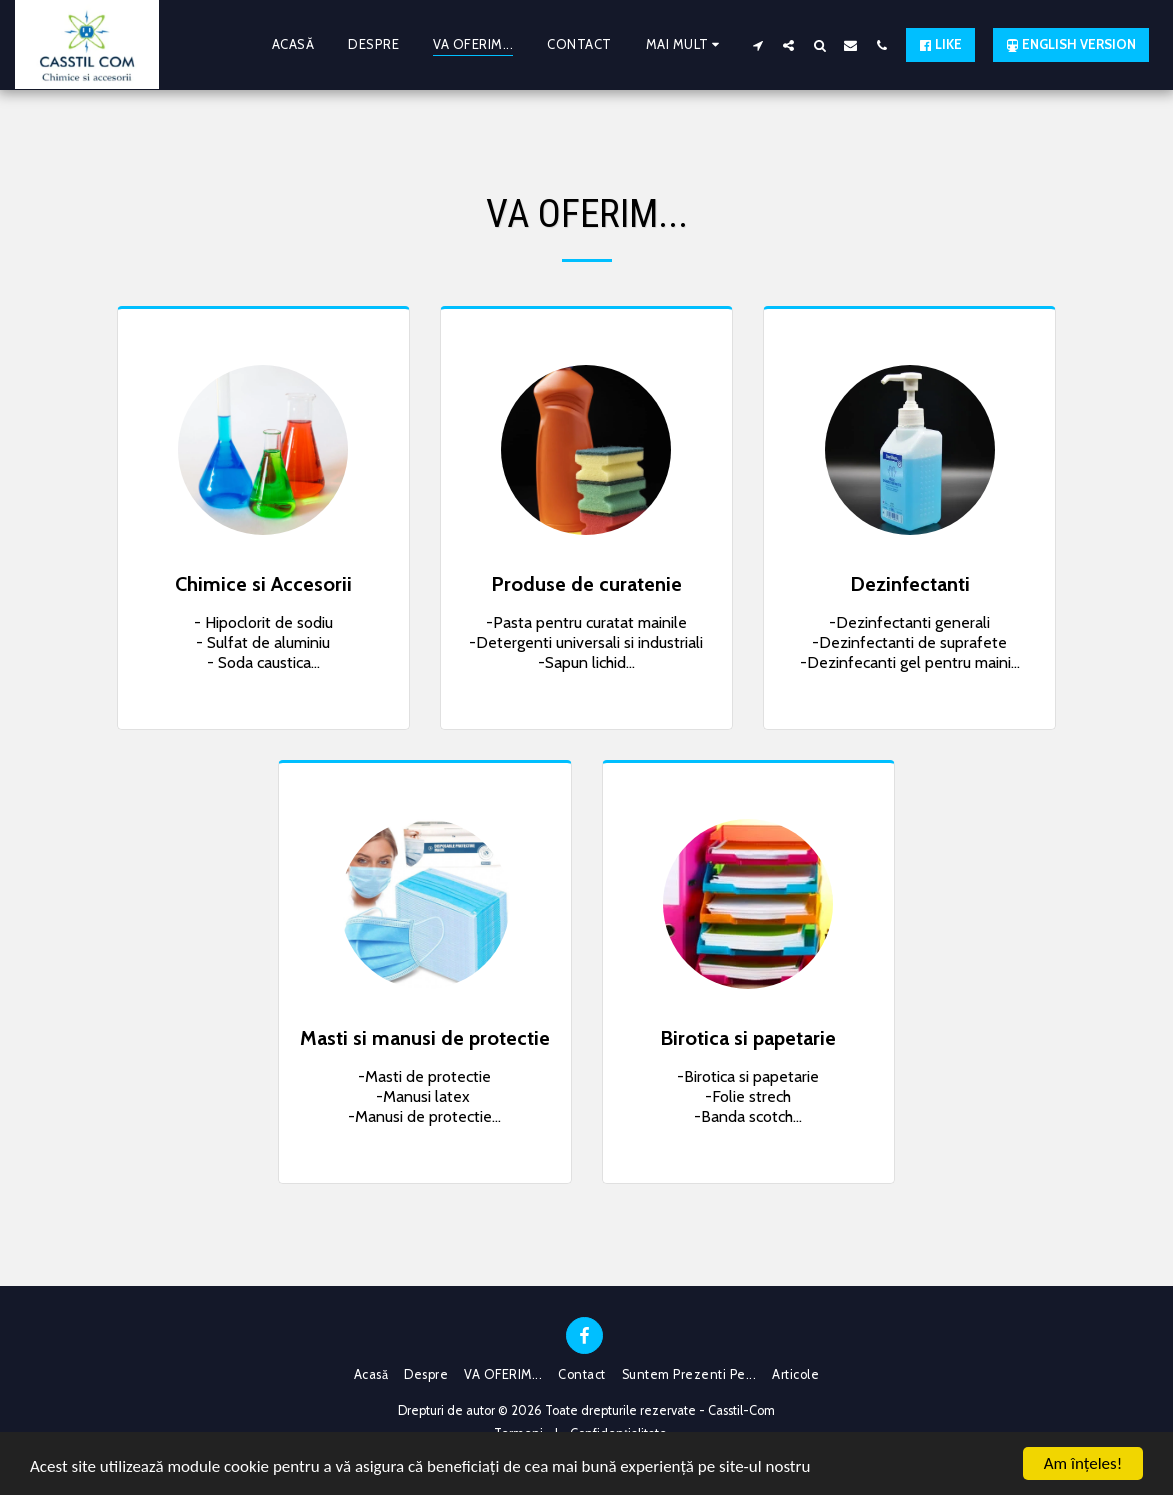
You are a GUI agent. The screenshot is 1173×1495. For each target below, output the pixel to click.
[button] (757, 45)
